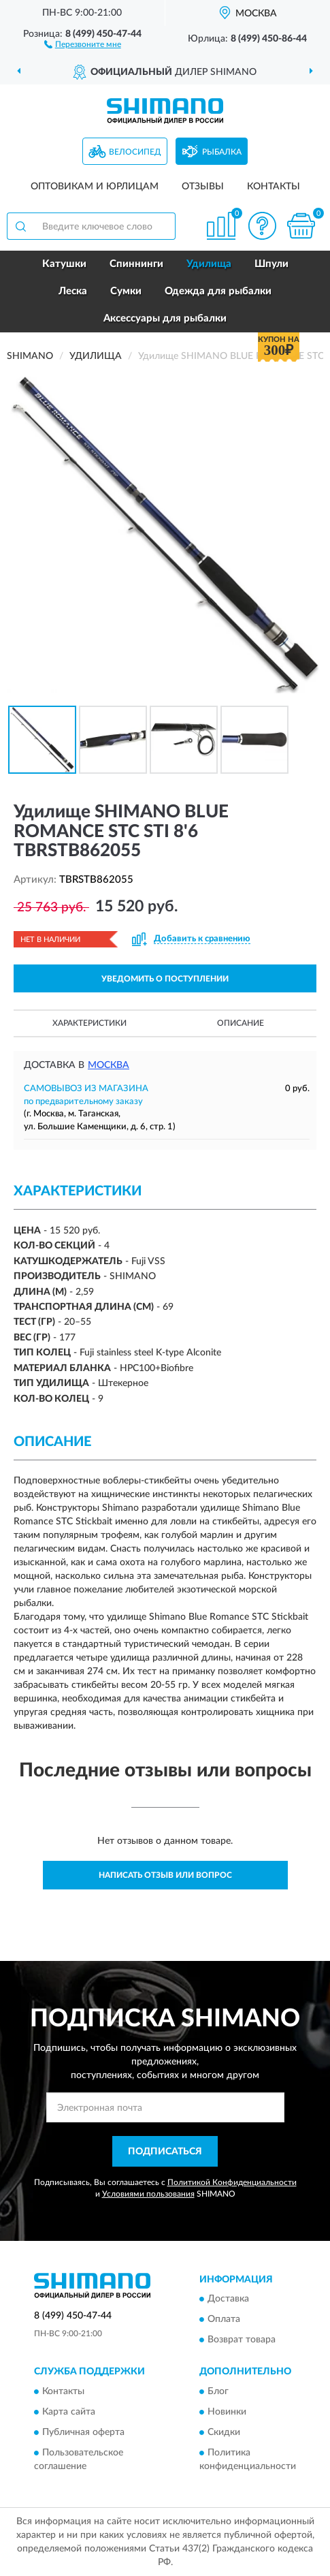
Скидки (224, 2432)
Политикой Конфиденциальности (232, 2182)
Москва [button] (108, 1065)
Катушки (64, 264)
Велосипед (135, 152)
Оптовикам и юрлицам (95, 186)
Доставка (228, 2299)
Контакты (273, 186)
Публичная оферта (83, 2432)
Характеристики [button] (89, 1023)
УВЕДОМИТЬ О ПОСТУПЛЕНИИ (165, 979)
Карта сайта (68, 2412)
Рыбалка (222, 152)
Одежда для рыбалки (218, 291)
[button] (82, 44)
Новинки (227, 2412)
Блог (218, 2391)
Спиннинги (136, 264)
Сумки (126, 291)
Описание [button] (240, 1023)
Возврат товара (242, 2340)
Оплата (224, 2320)
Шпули (271, 264)
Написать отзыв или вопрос (165, 1875)
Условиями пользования (148, 2194)
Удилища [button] (208, 264)
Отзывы (203, 186)
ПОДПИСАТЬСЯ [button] (165, 2151)
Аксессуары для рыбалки (165, 318)
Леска (73, 291)
